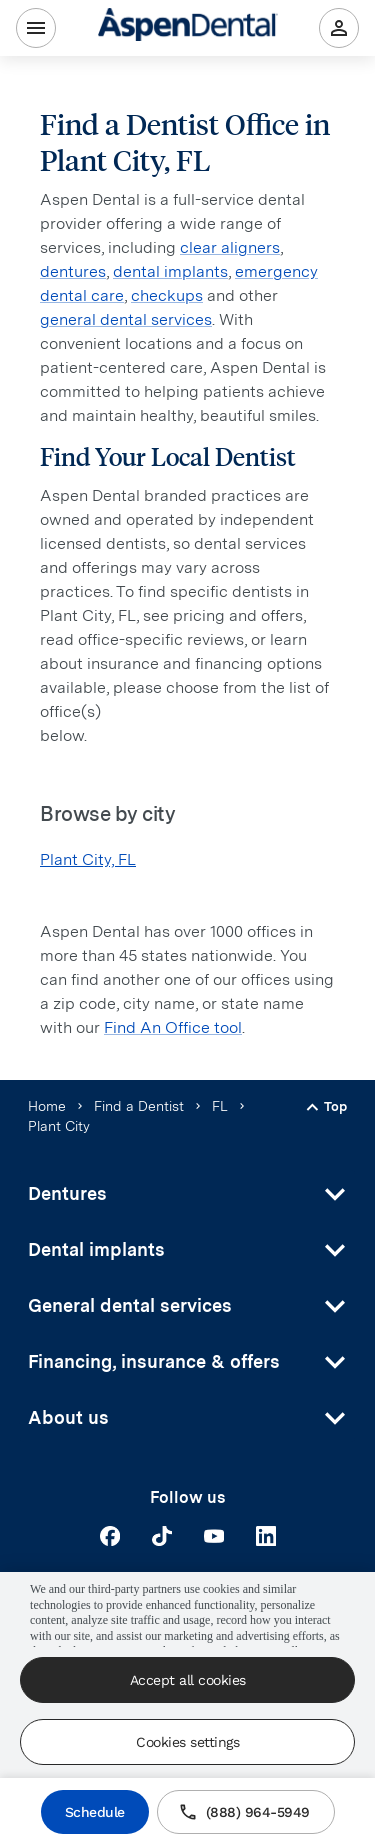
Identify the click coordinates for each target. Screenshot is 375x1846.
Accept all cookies (188, 1680)
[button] (187, 1194)
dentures (73, 271)
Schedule (95, 1812)
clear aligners (230, 247)
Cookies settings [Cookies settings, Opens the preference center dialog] (187, 1742)
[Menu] (36, 28)
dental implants (170, 271)
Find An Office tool (173, 1027)
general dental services (126, 319)
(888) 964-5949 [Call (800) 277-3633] (246, 1812)
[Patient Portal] (339, 28)
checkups (167, 295)
